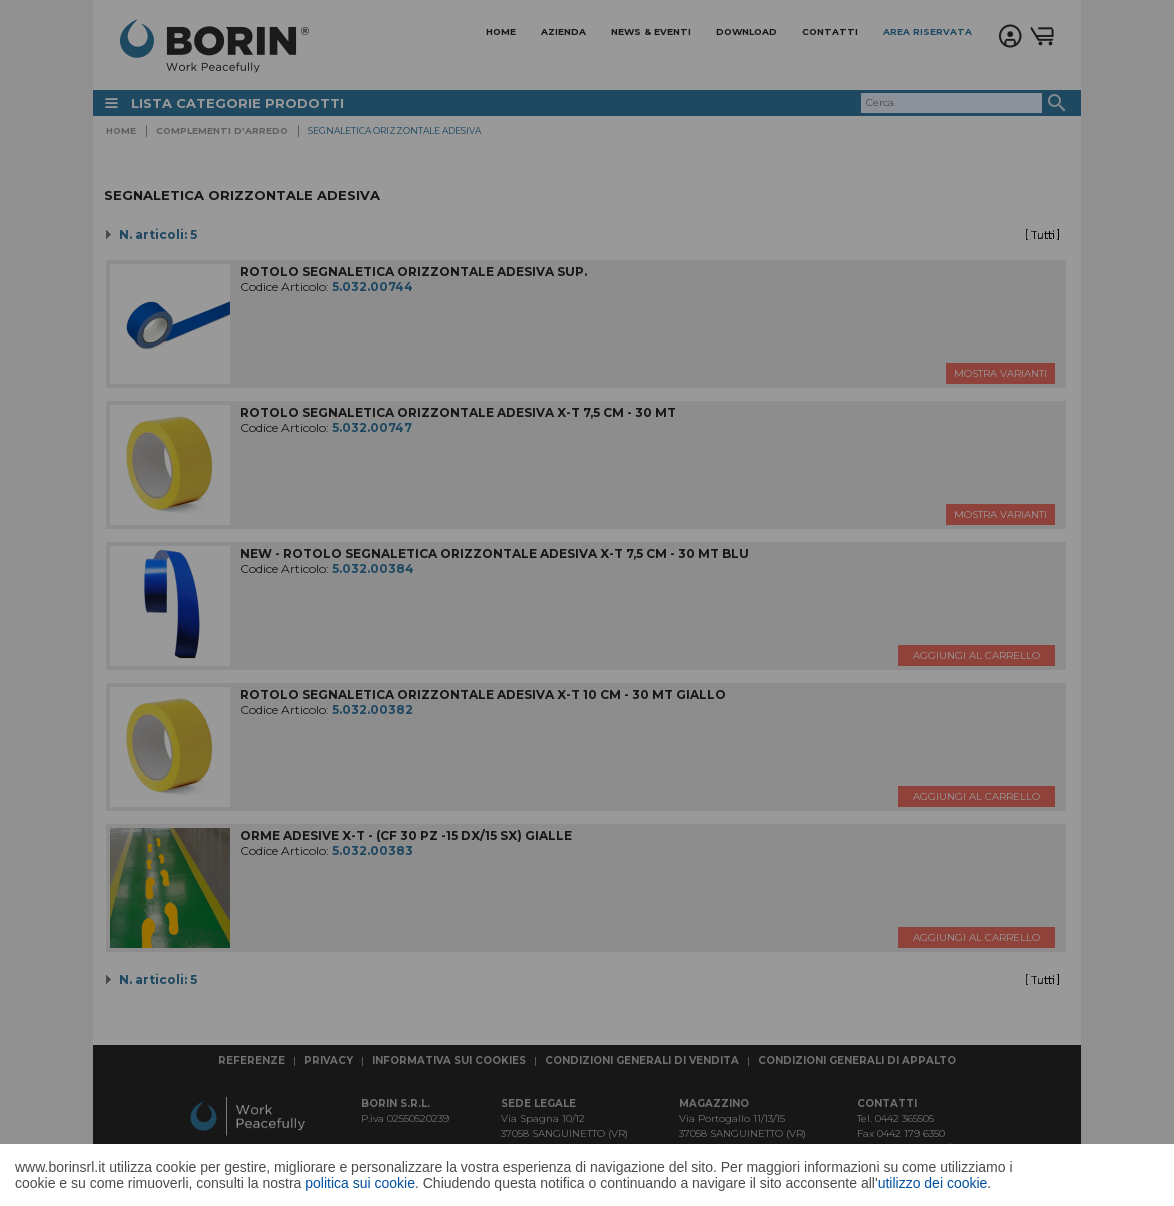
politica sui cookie (360, 1183)
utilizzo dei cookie (933, 1183)
